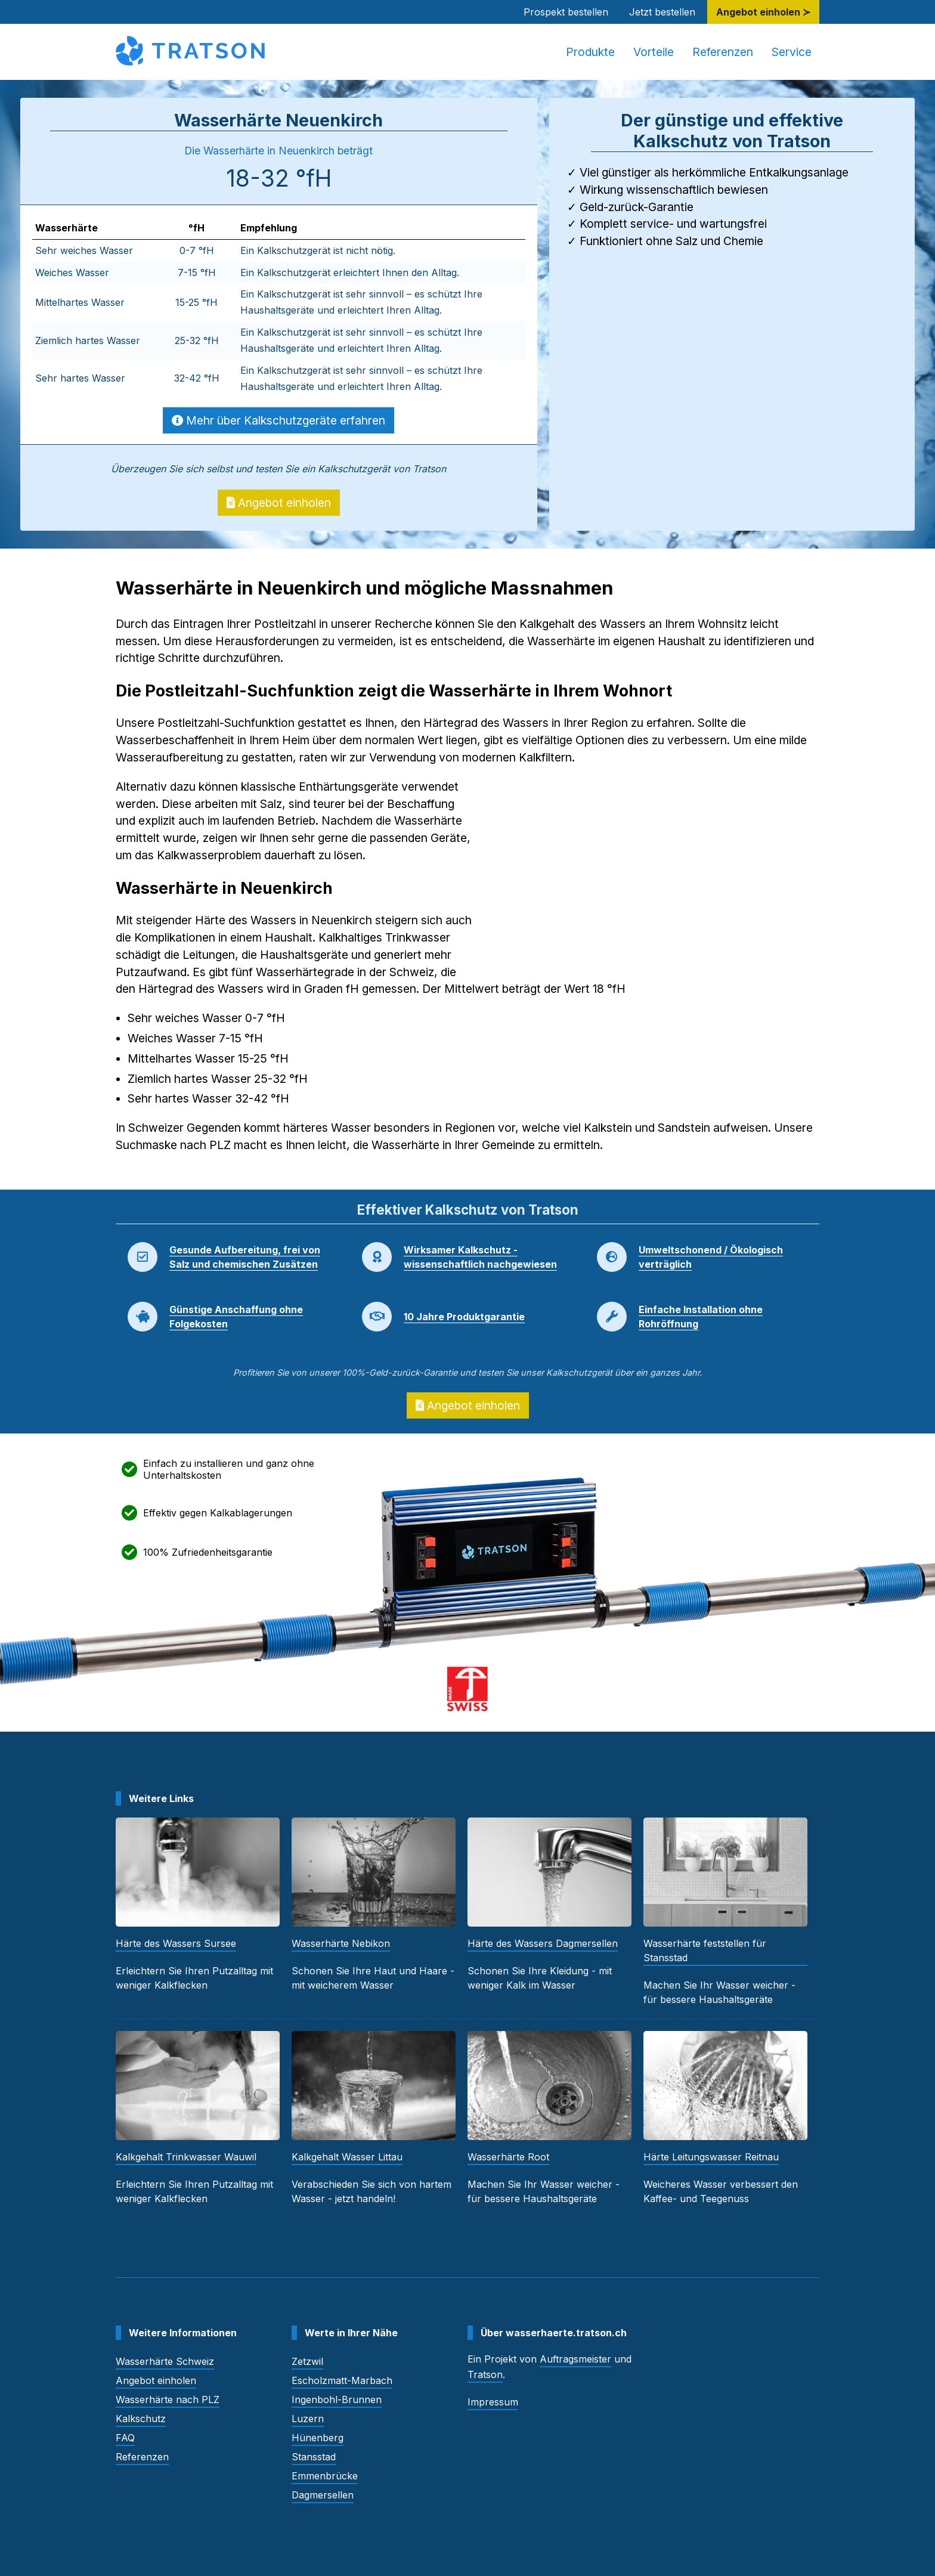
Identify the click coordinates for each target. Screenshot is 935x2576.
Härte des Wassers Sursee (176, 1943)
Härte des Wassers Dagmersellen (543, 1943)
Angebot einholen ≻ (763, 12)
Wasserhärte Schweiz (165, 2361)
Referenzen (722, 52)
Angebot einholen (279, 503)
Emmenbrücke (325, 2476)
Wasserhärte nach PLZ (167, 2399)
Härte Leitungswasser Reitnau (711, 2157)
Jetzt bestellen (662, 12)
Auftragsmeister (575, 2359)
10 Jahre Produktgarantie (464, 1317)
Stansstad (314, 2457)
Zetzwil (307, 2361)
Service (792, 52)
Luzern (308, 2419)
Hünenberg (317, 2438)
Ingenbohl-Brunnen (337, 2399)
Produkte (590, 52)
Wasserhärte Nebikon (341, 1943)
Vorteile (653, 52)
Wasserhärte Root (508, 2157)
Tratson (485, 2374)
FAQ (125, 2438)
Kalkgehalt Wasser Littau (347, 2157)
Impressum (493, 2402)
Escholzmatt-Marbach (342, 2380)
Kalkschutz (141, 2419)
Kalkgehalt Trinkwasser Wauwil (186, 2157)
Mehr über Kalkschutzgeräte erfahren (278, 420)
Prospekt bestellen (566, 12)
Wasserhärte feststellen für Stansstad (704, 1950)
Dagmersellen (323, 2495)
